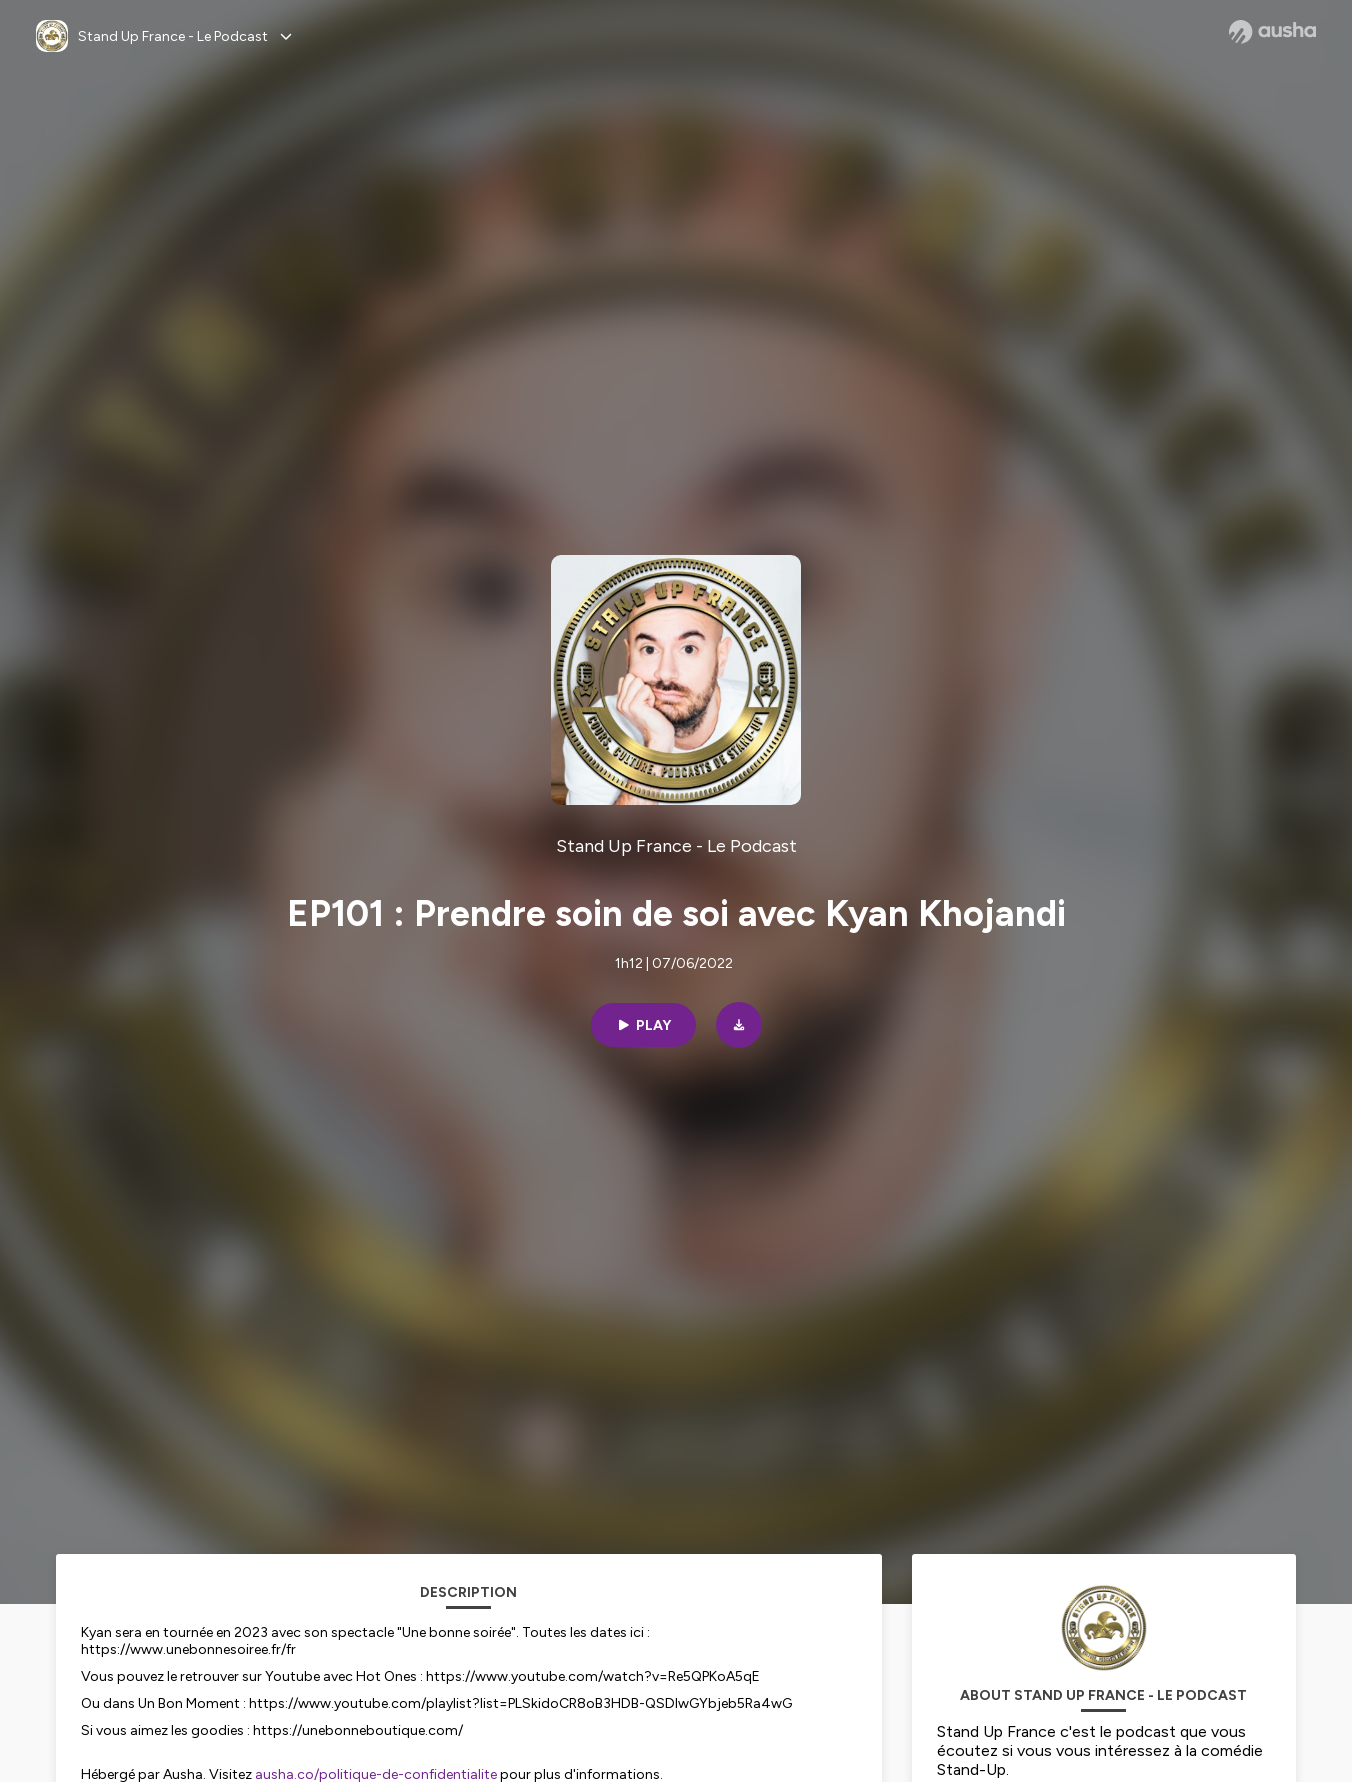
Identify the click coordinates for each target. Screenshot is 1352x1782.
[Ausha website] (1272, 32)
